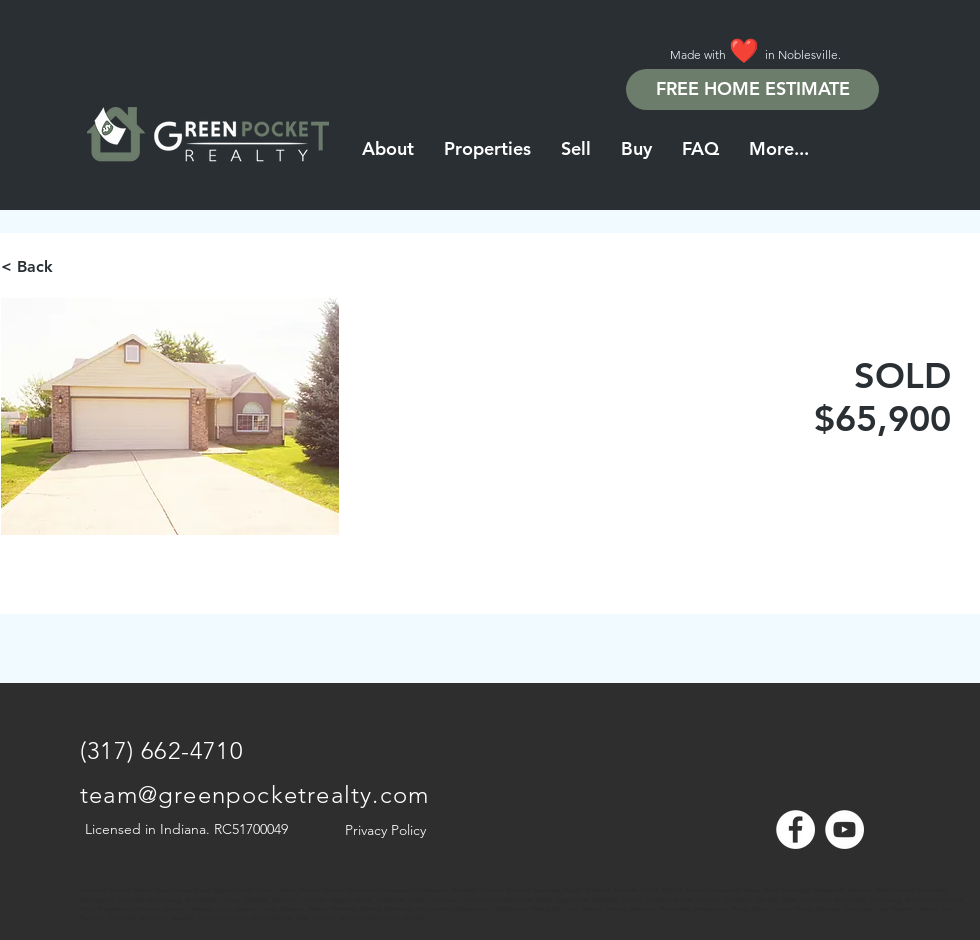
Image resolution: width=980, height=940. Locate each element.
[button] (779, 149)
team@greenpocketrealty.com (254, 794)
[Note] (98, 880)
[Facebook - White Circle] (795, 829)
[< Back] (72, 267)
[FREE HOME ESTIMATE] (752, 89)
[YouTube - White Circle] (844, 829)
